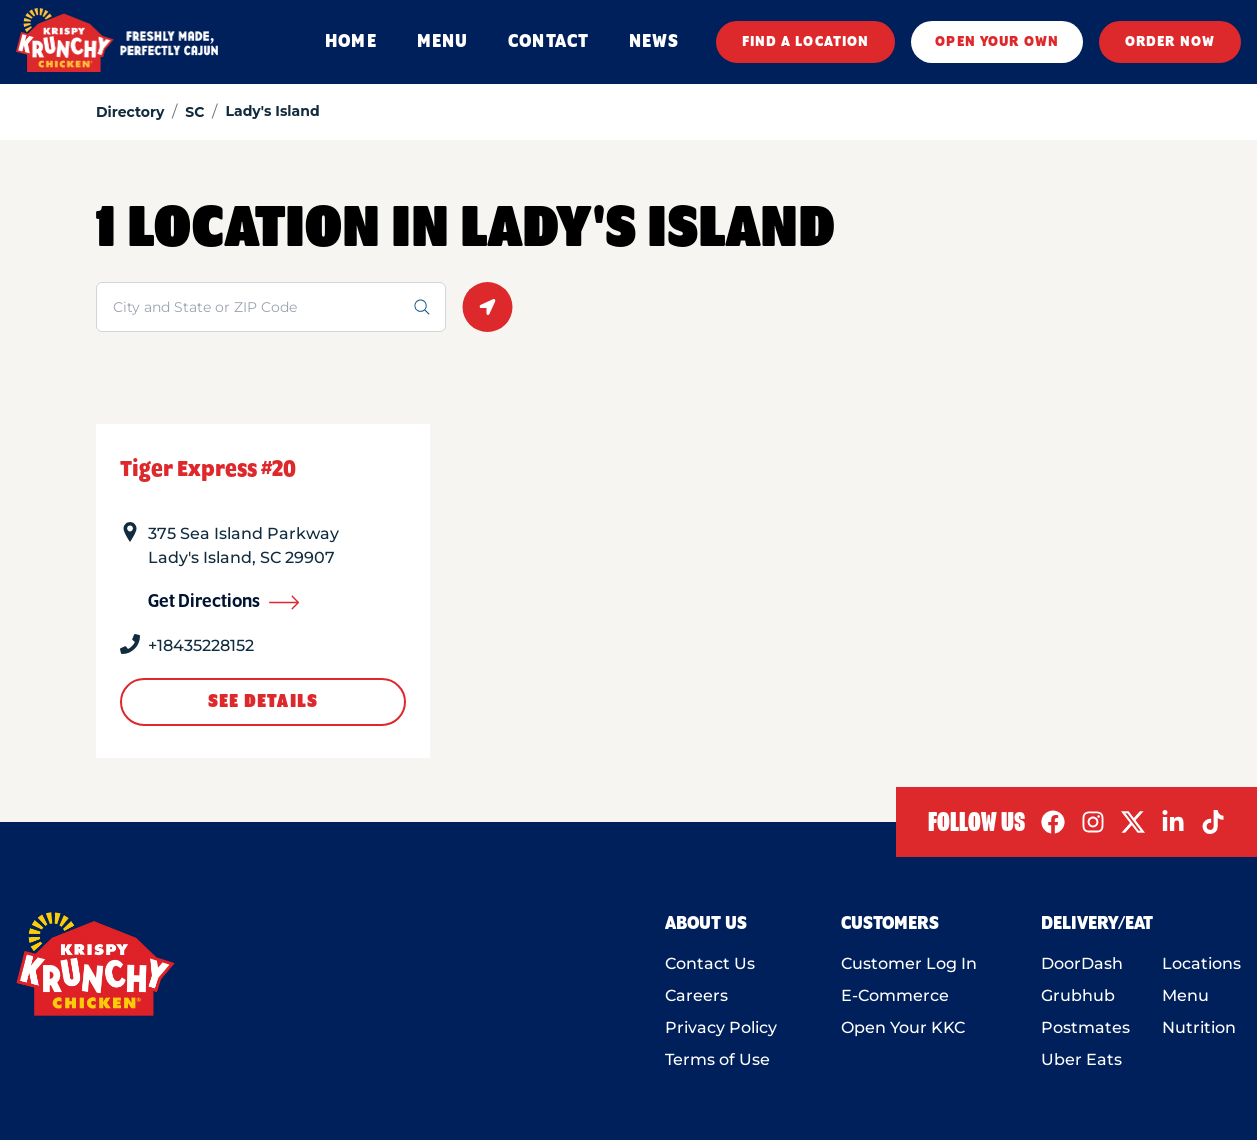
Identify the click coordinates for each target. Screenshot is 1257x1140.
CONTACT (548, 42)
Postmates (1085, 1027)
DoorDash (1082, 963)
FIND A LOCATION (806, 42)
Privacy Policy (721, 1027)
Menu (1185, 995)
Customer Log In (909, 963)
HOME (350, 42)
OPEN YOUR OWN (997, 42)
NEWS (654, 42)
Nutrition (1199, 1027)
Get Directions (224, 602)
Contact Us (710, 963)
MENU (442, 42)
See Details (263, 702)
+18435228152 (201, 645)
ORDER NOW (1170, 42)
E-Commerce (895, 995)
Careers (696, 995)
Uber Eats (1081, 1059)
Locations (1201, 963)
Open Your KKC (903, 1027)
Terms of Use (717, 1059)
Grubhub (1078, 995)
